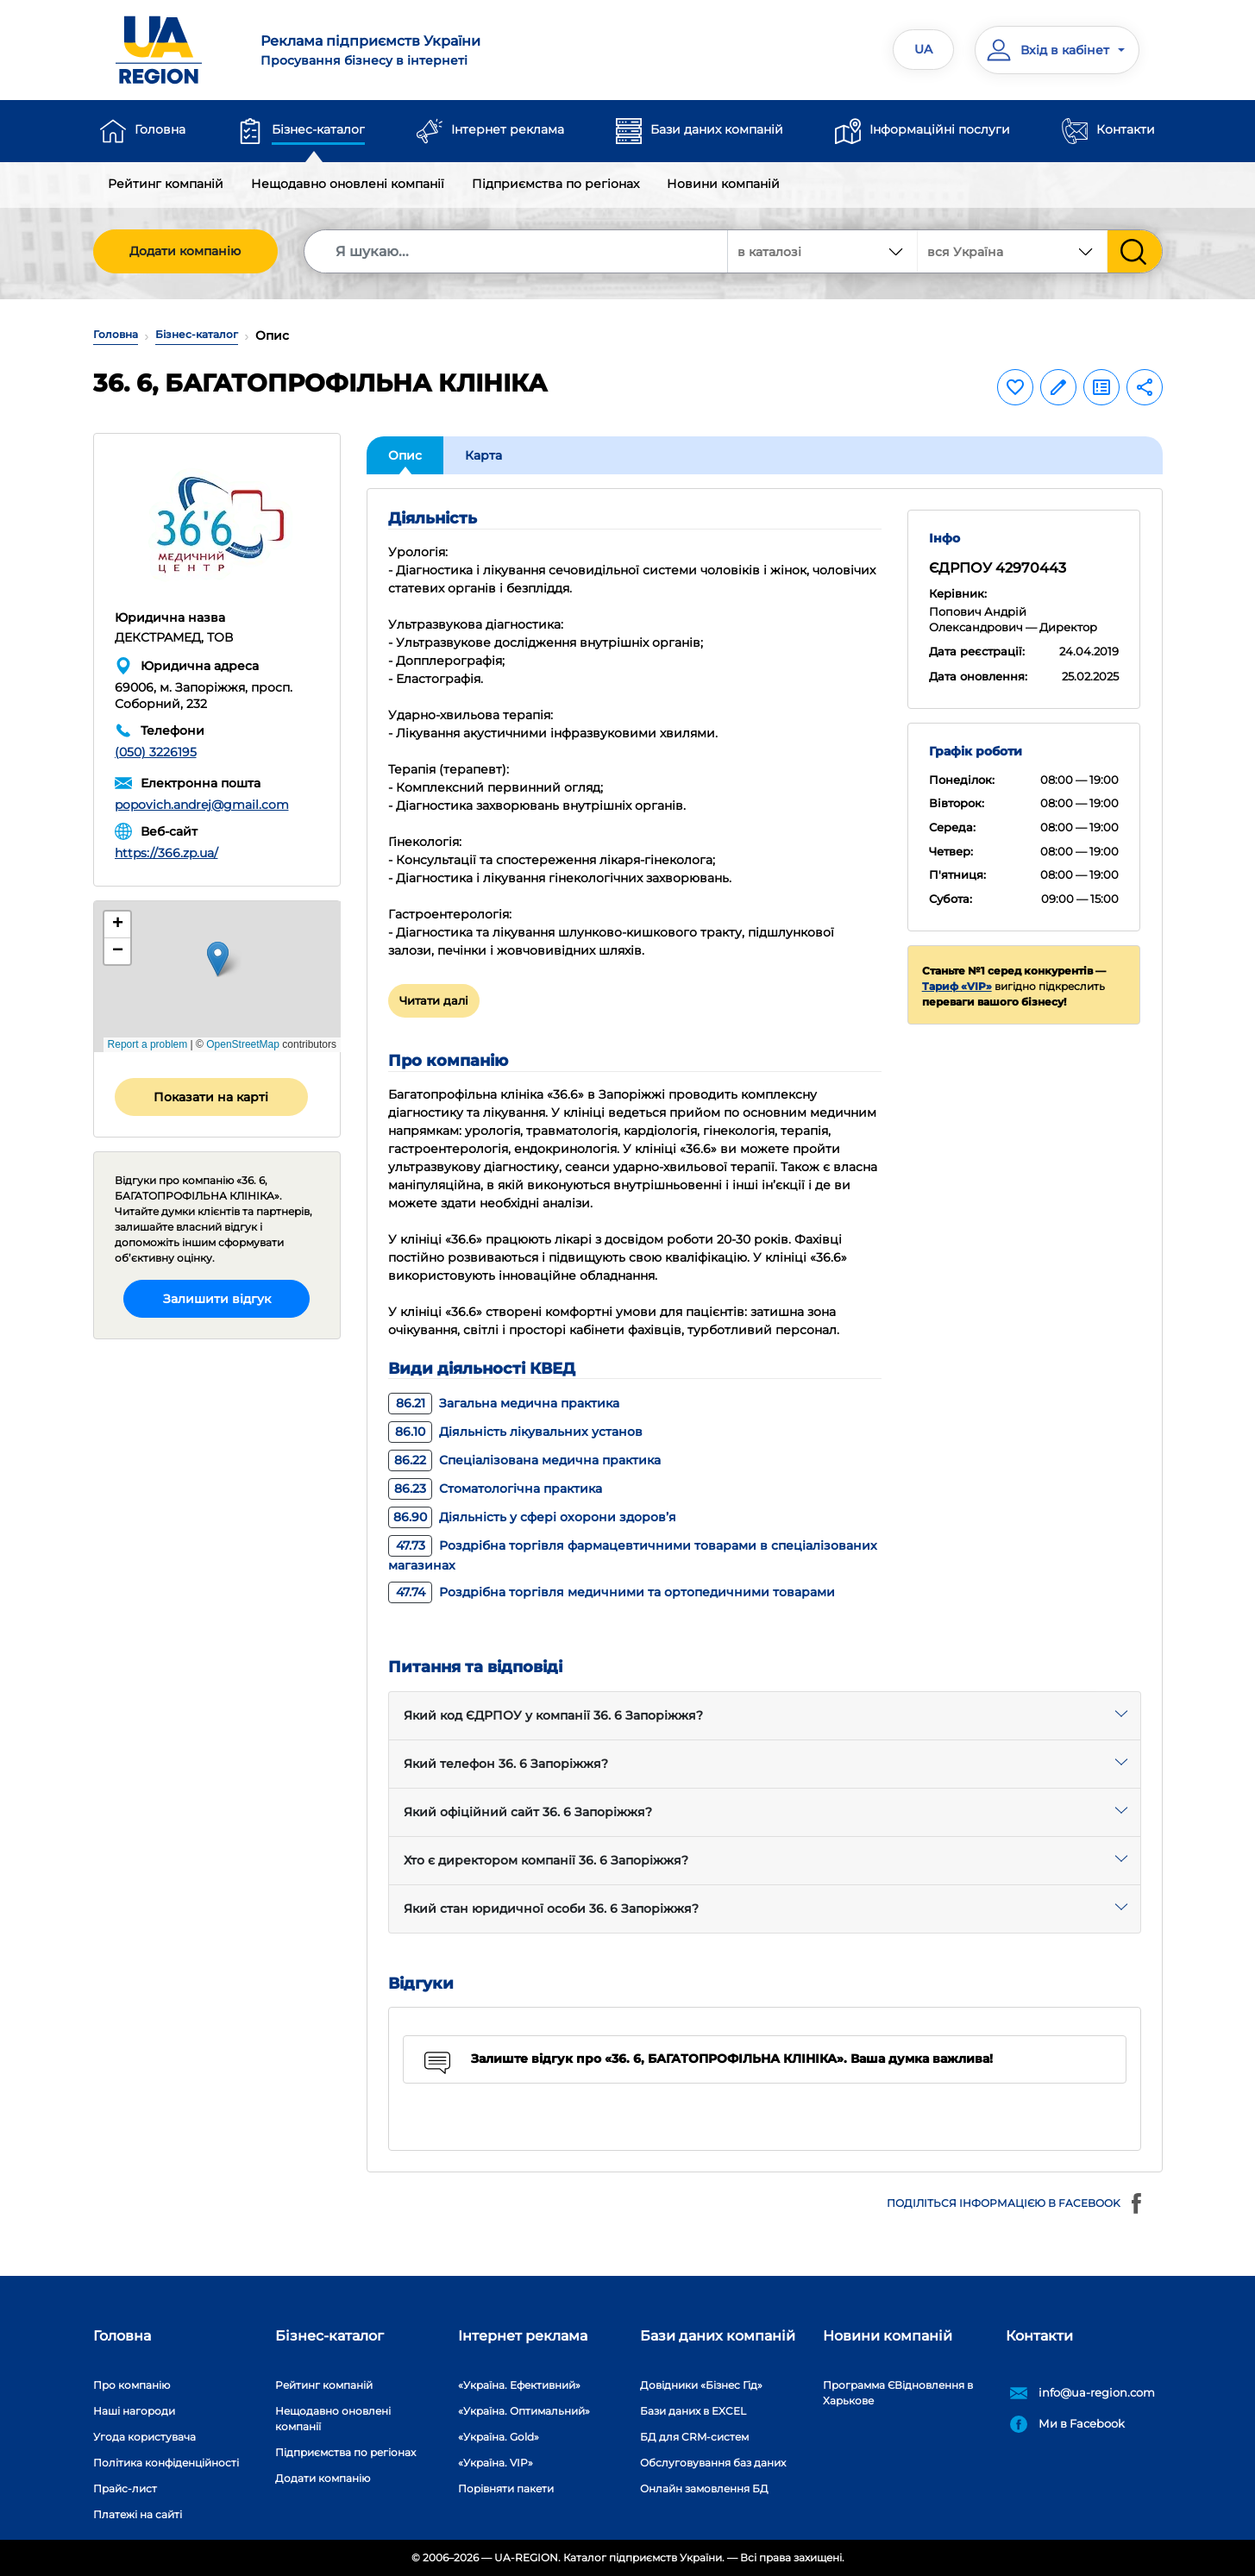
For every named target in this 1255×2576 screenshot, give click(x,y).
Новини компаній (723, 183)
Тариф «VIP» (957, 986)
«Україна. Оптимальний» (524, 2410)
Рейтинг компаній (165, 183)
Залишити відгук (217, 1299)
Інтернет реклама (507, 129)
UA (923, 49)
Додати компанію (185, 251)
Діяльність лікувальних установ (515, 1431)
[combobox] (1013, 251)
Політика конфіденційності (166, 2462)
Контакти (1125, 129)
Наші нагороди (134, 2410)
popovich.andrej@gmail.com (202, 804)
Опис (405, 455)
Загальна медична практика (503, 1403)
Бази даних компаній (716, 129)
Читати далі (433, 1000)
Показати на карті (211, 1097)
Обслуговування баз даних (713, 2462)
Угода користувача (144, 2436)
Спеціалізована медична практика (524, 1460)
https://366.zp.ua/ (166, 853)
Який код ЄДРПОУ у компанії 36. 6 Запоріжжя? (553, 1715)
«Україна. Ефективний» (519, 2385)
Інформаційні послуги (939, 129)
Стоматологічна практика (495, 1488)
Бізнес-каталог (318, 129)
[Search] (516, 251)
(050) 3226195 (156, 752)
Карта (483, 455)
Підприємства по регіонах (555, 183)
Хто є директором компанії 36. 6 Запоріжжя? (546, 1860)
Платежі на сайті (137, 2514)
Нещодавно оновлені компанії (347, 183)
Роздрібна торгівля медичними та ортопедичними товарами (611, 1592)
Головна (160, 129)
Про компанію (131, 2385)
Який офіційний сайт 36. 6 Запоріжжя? (528, 1812)
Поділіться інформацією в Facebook (1016, 2203)
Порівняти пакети (506, 2488)
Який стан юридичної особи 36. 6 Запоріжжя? (551, 1908)
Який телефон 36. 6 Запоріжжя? (506, 1763)
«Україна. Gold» (498, 2436)
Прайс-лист (125, 2488)
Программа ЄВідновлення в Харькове (898, 2393)
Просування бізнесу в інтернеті (433, 49)
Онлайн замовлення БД (704, 2488)
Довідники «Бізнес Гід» (701, 2385)
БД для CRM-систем (694, 2436)
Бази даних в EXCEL (693, 2410)
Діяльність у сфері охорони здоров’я (532, 1517)
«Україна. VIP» (495, 2462)
